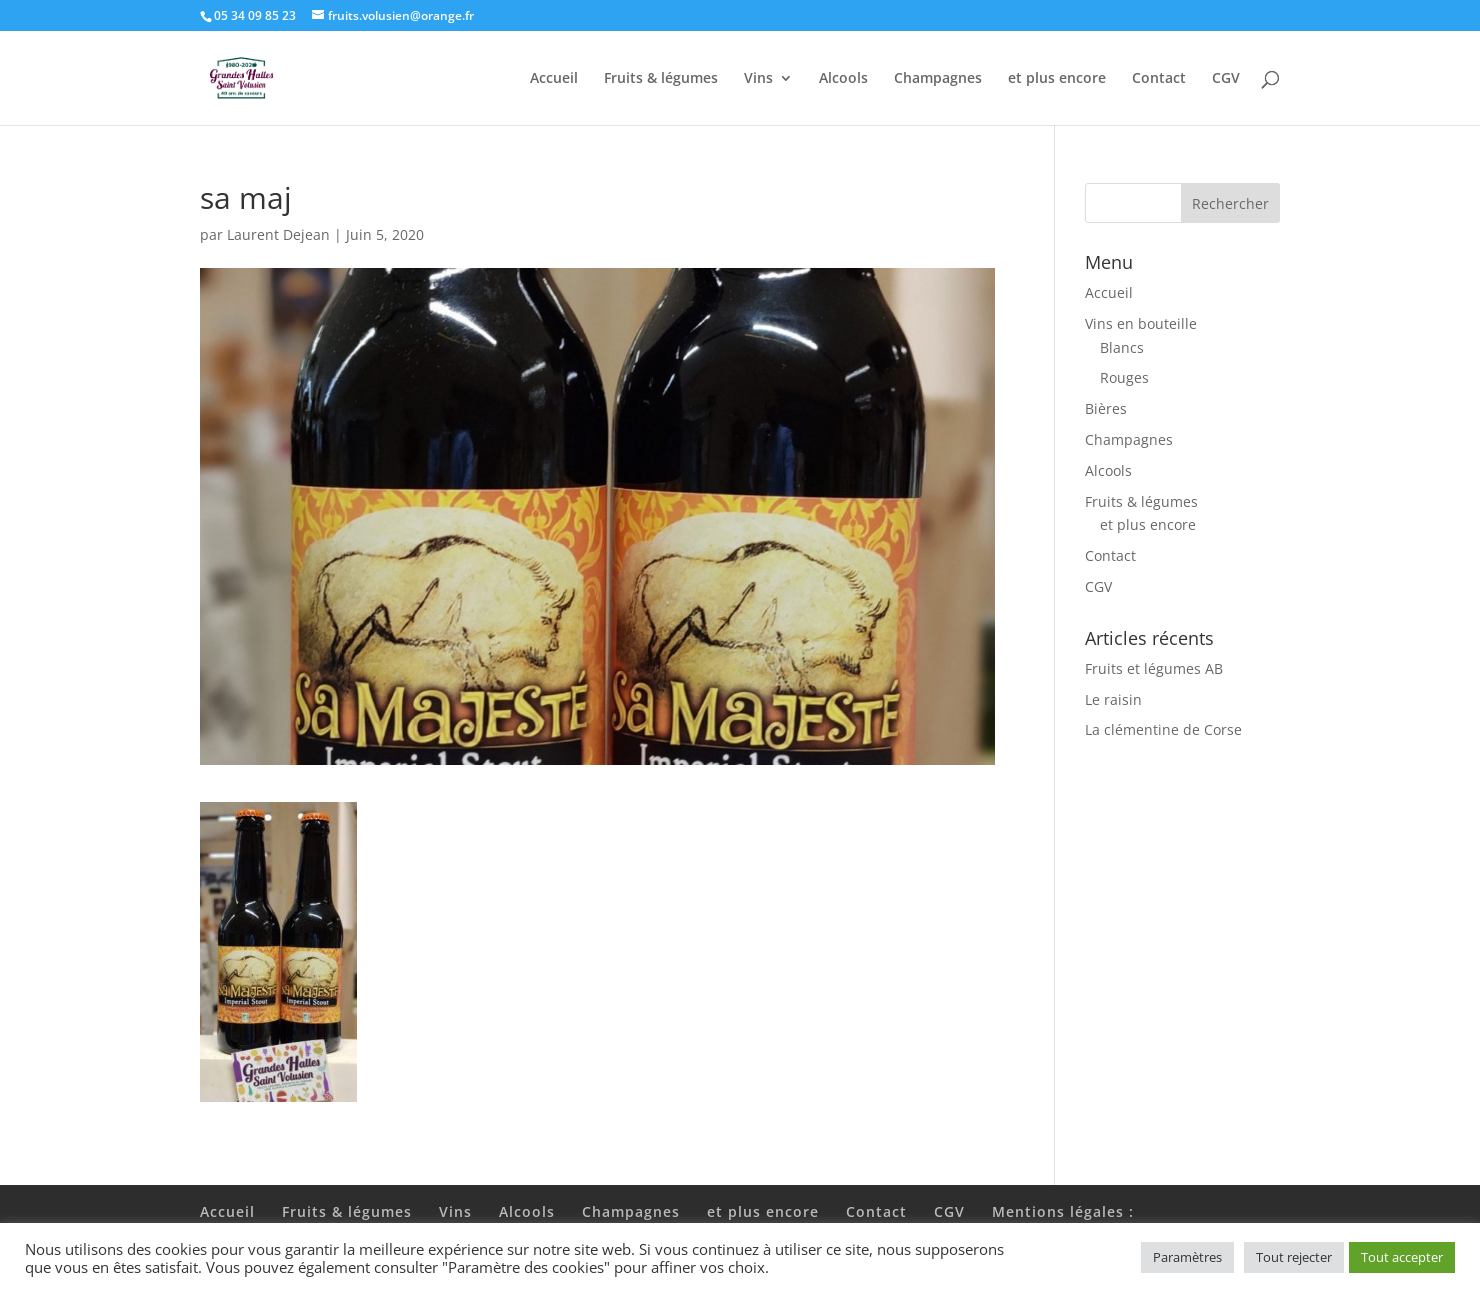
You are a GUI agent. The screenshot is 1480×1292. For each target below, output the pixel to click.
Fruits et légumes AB (1154, 668)
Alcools (843, 79)
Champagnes (938, 79)
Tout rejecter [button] (1294, 1257)
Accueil (554, 79)
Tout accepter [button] (1402, 1257)
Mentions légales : (1063, 1211)
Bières (1106, 408)
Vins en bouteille (1141, 323)
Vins (758, 79)
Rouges (1124, 377)
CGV (1226, 79)
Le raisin (1113, 699)
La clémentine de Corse (1163, 729)
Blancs (1122, 347)
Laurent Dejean (278, 234)
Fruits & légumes (661, 79)
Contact (1159, 79)
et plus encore (1057, 79)
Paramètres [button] (1187, 1257)
